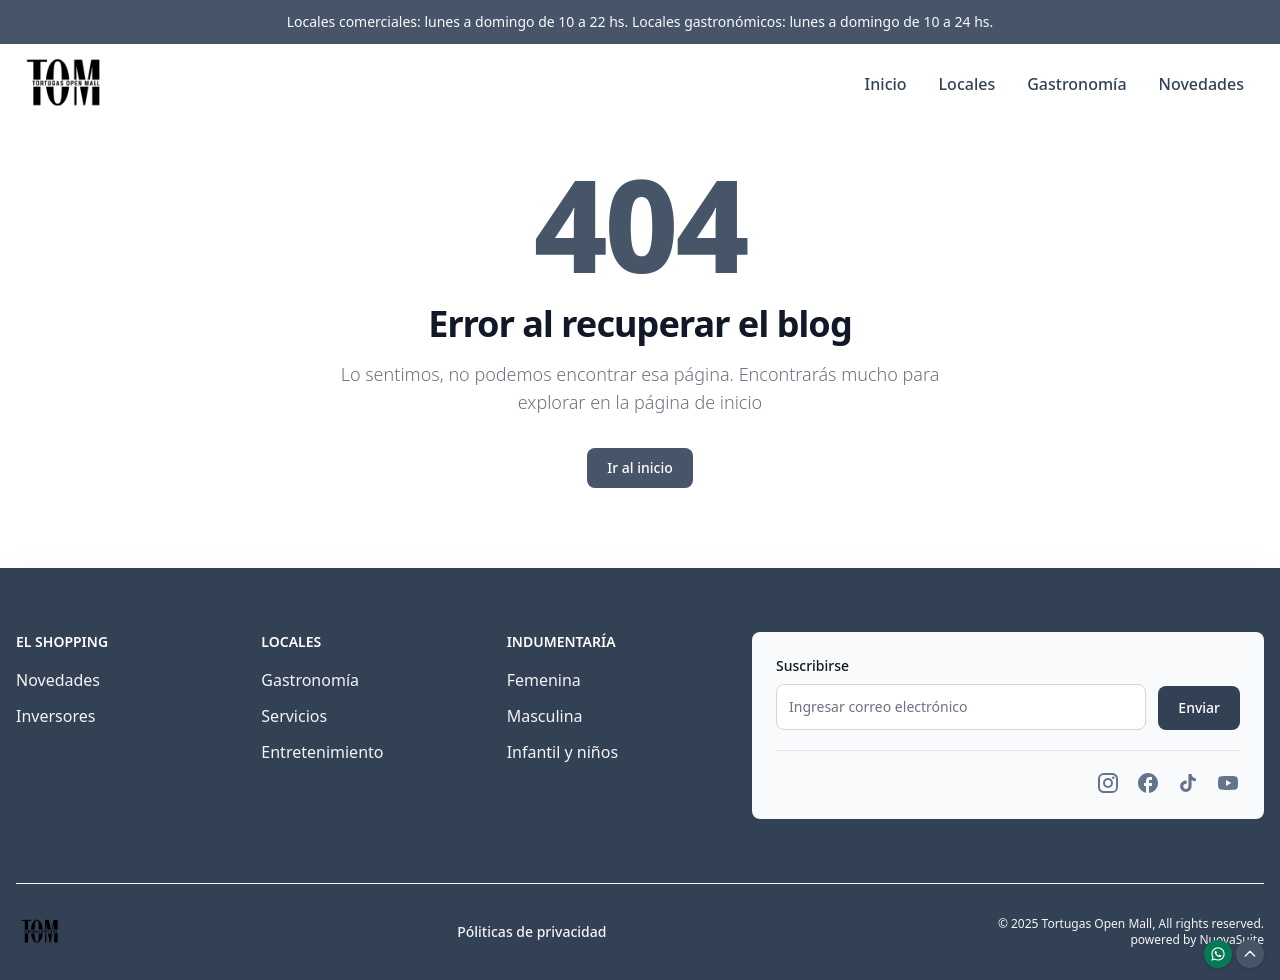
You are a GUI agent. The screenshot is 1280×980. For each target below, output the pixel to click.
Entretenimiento (322, 752)
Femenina (544, 680)
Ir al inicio (640, 467)
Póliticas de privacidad (531, 931)
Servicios (294, 716)
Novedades (1201, 84)
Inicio (886, 84)
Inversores (55, 716)
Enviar (1199, 707)
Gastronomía (1076, 84)
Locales (967, 84)
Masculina (545, 716)
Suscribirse (812, 665)
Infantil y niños (562, 752)
